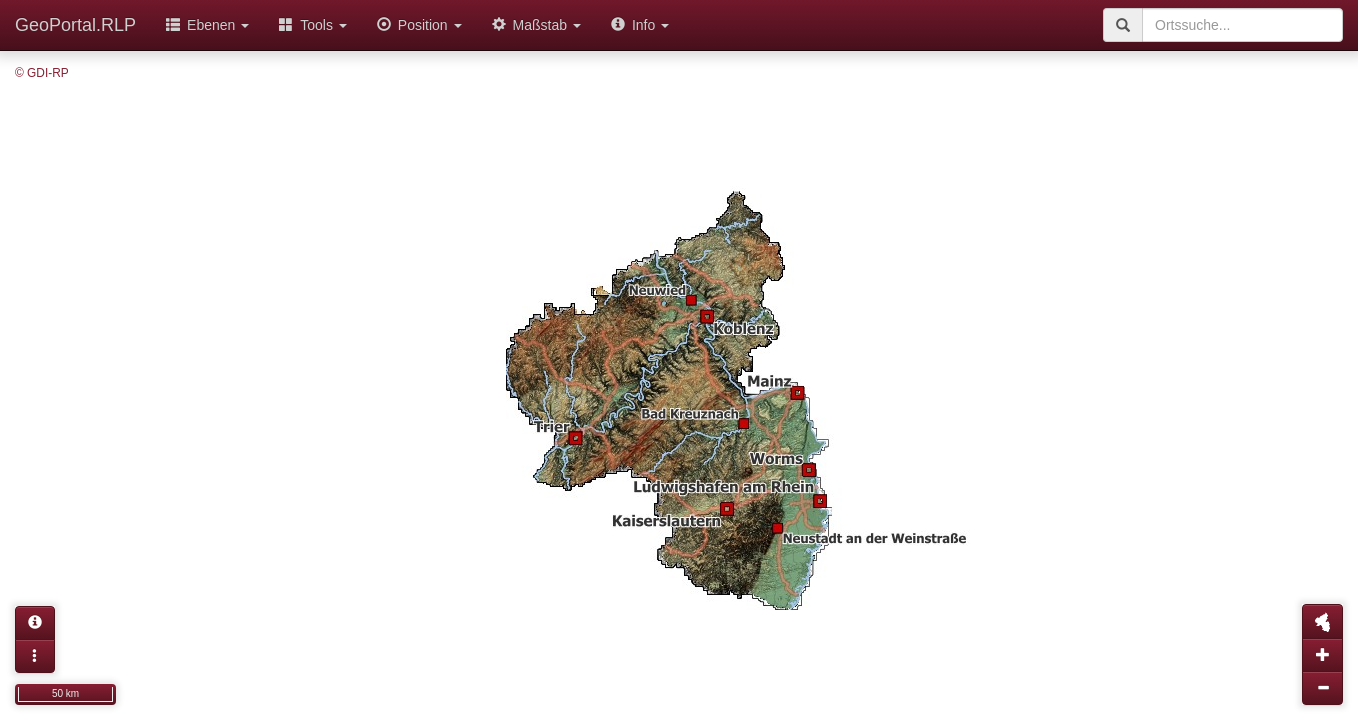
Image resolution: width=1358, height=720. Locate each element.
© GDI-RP (42, 73)
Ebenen (207, 25)
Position (419, 25)
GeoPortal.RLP (75, 25)
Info (640, 25)
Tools (313, 25)
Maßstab (536, 25)
